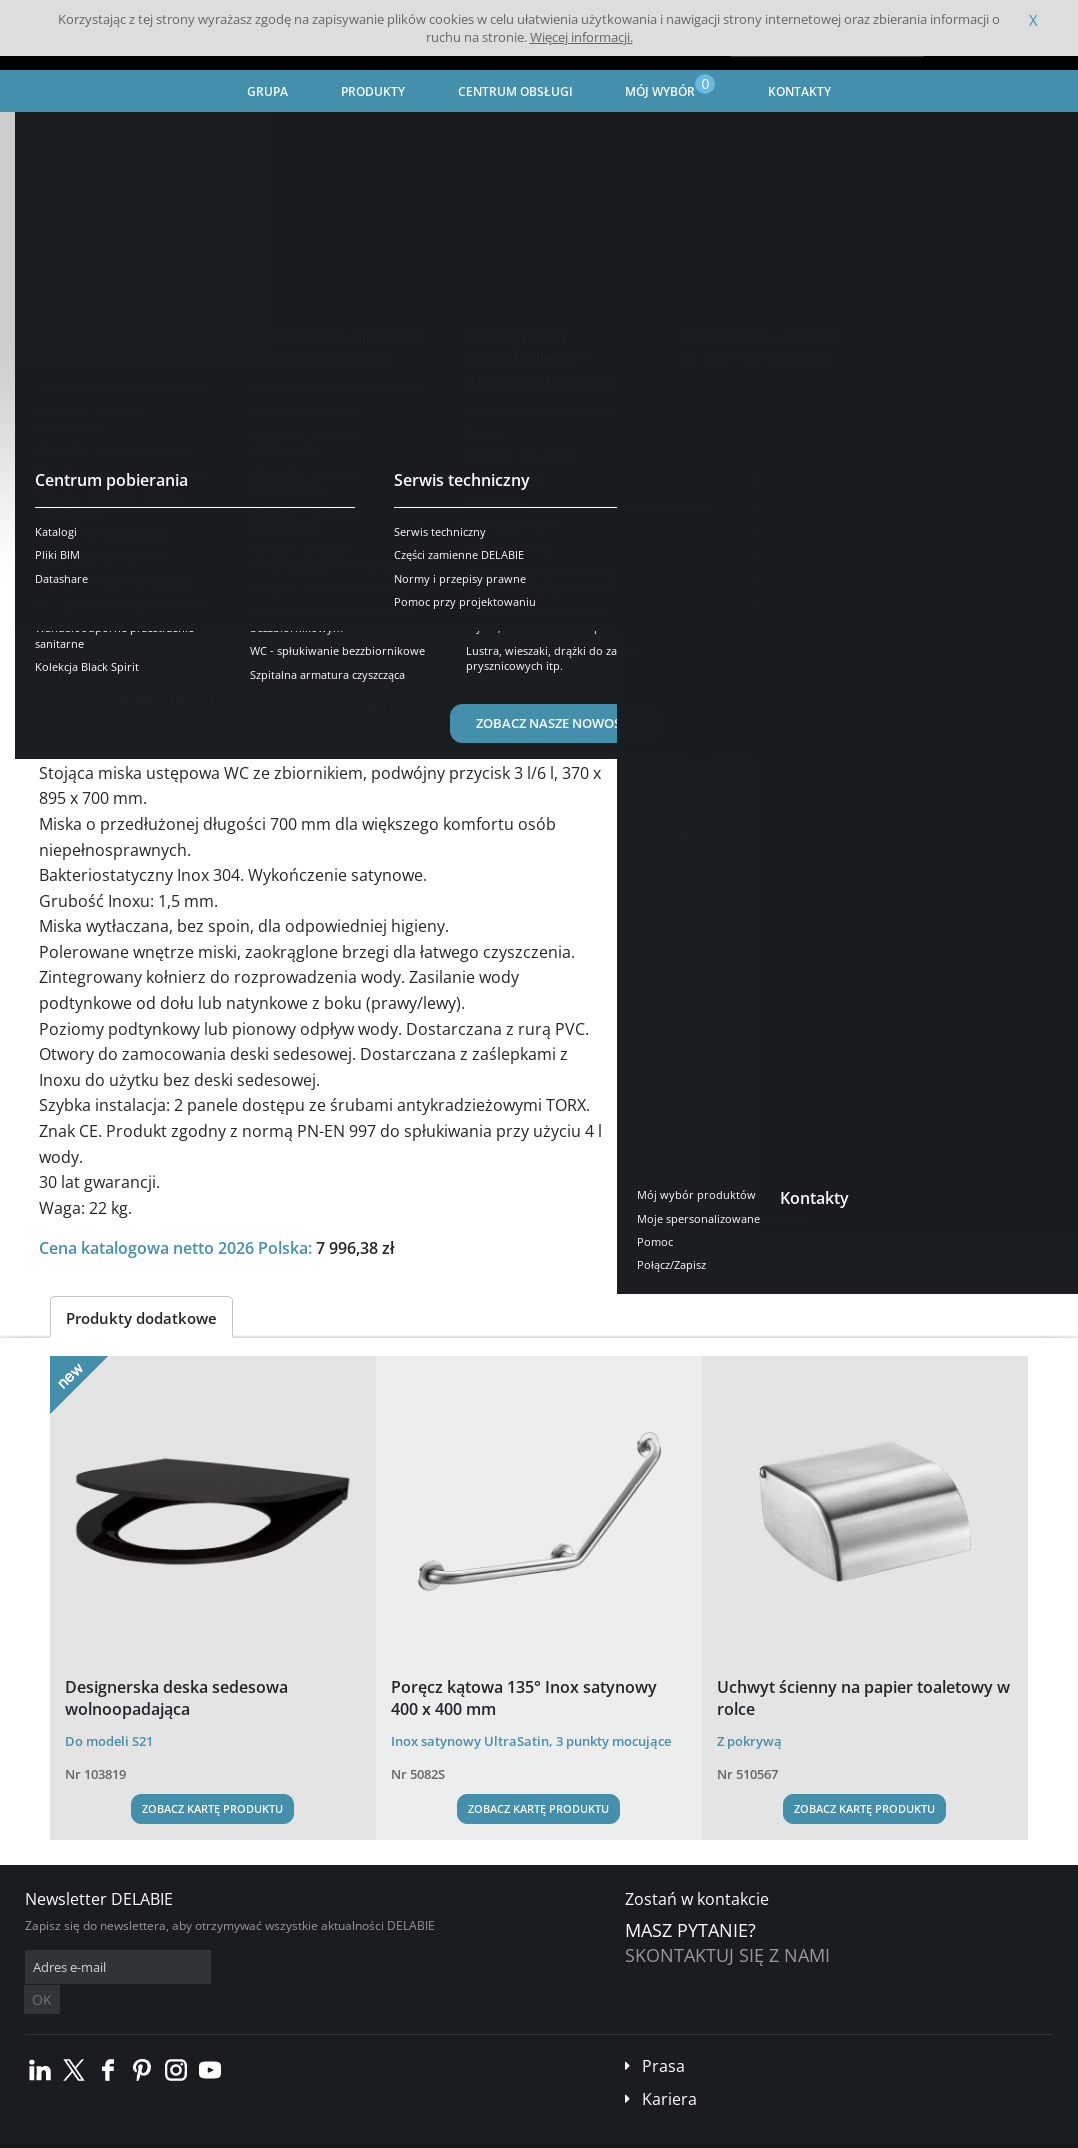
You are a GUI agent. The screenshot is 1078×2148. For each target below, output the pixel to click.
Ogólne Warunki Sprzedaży (158, 2132)
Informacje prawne (292, 2132)
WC (487, 135)
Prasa (663, 2036)
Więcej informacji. (581, 37)
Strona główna (68, 135)
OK (342, 1967)
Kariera (669, 2069)
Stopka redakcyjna (405, 2132)
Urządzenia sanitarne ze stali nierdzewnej (331, 135)
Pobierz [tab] (351, 604)
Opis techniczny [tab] (231, 604)
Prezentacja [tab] (98, 604)
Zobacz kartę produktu (212, 1808)
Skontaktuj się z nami (727, 1955)
